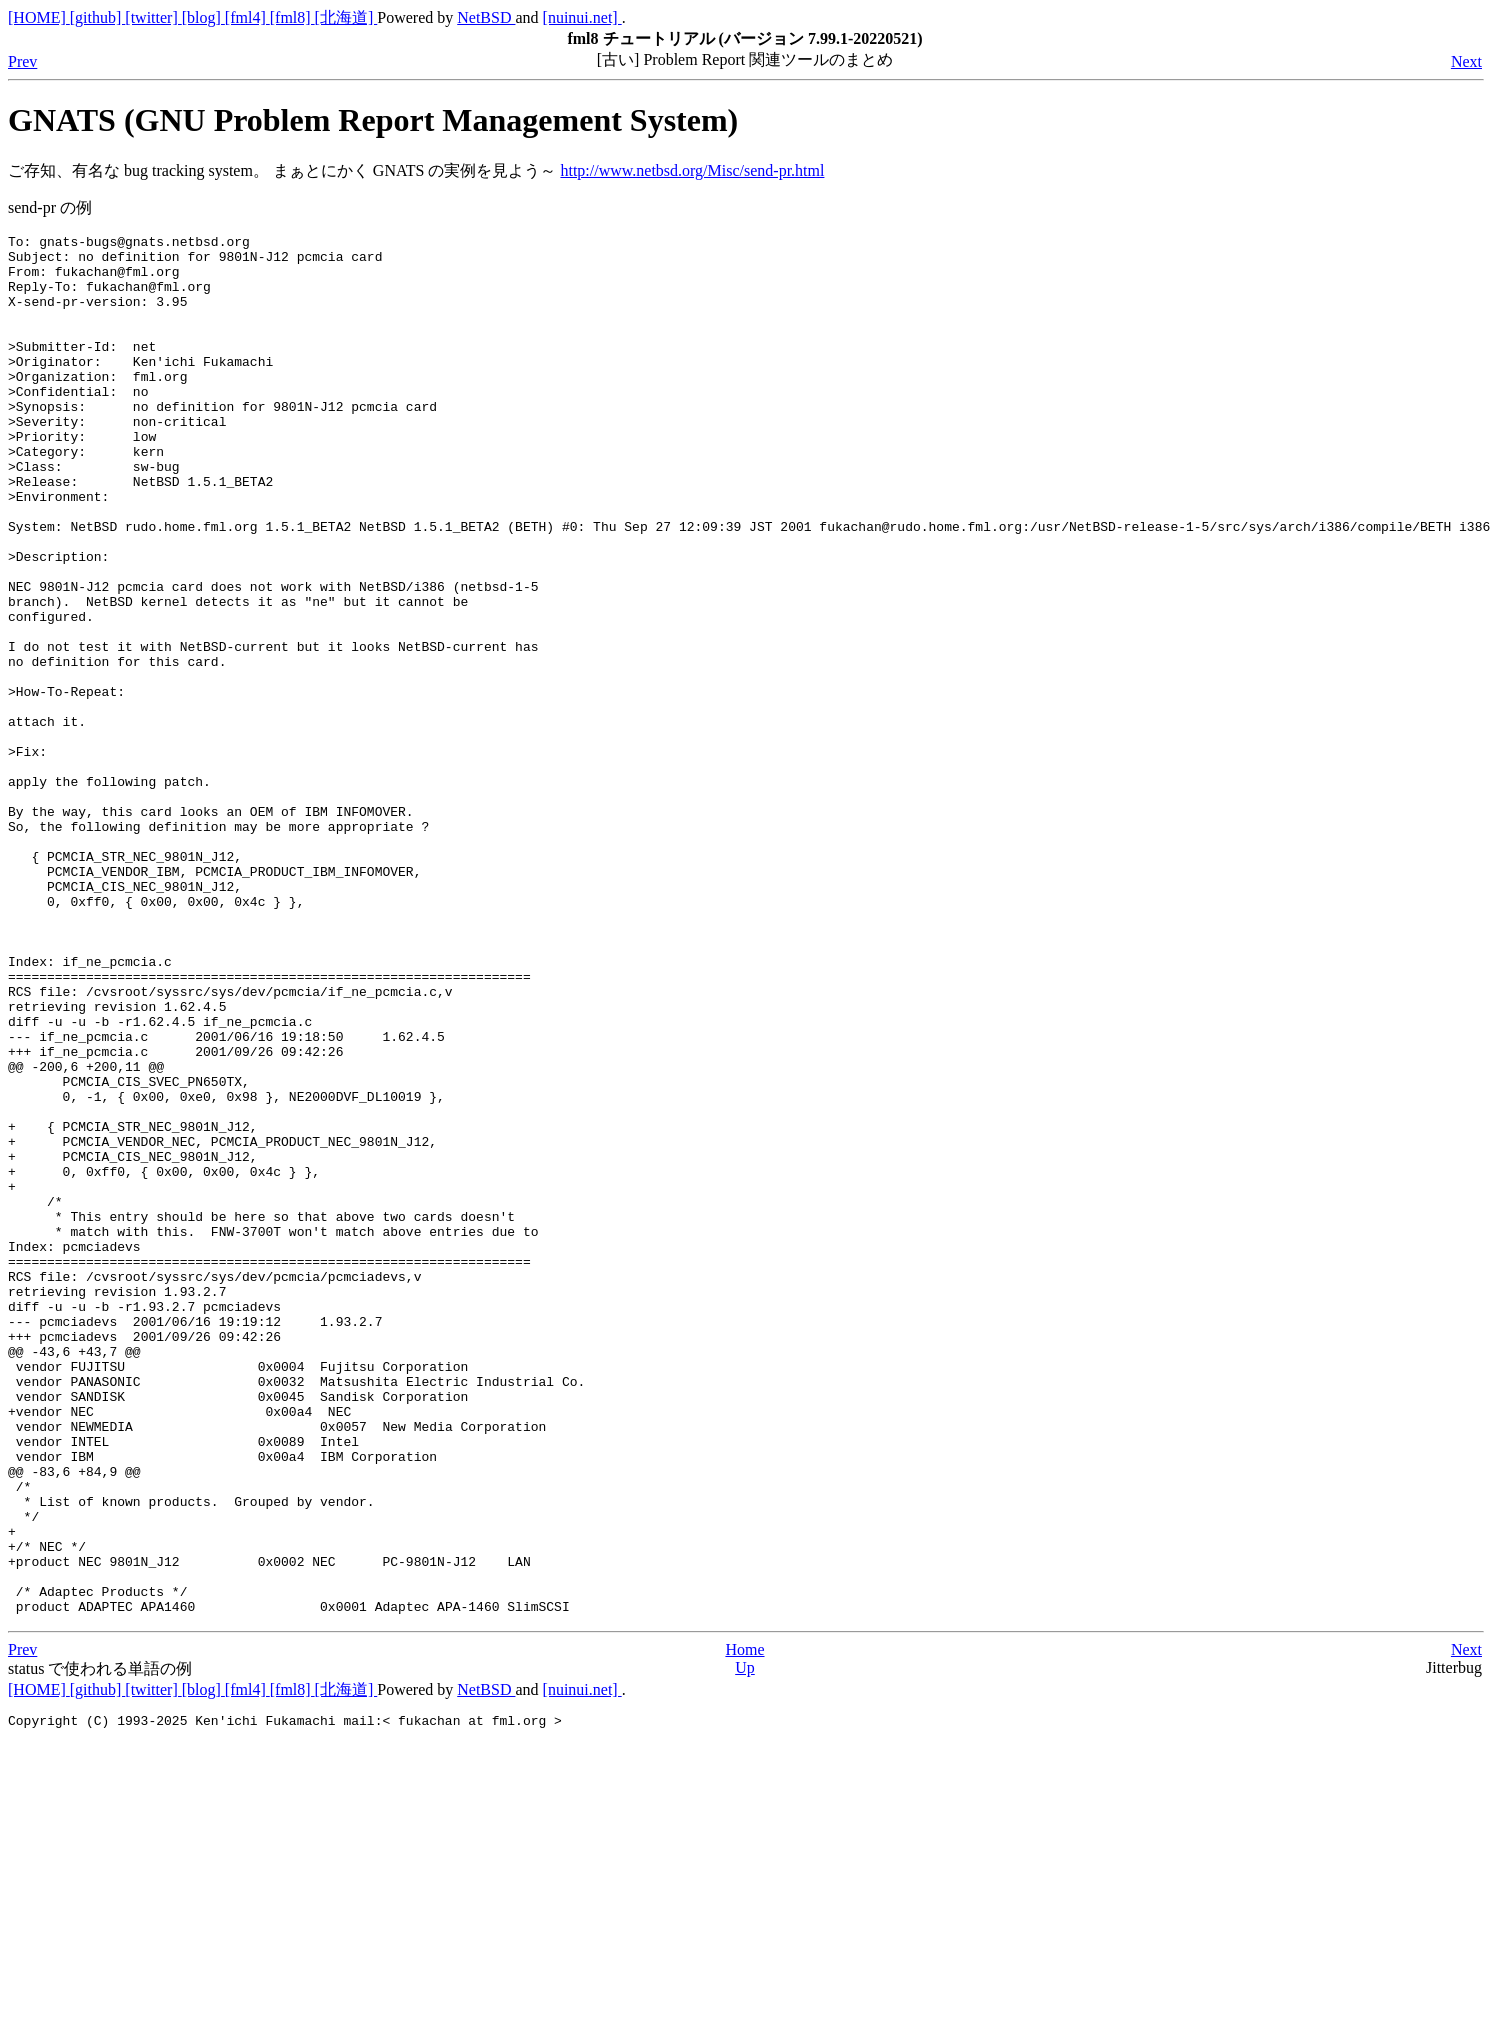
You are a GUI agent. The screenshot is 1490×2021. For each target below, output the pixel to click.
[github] (98, 17)
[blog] (203, 17)
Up (745, 1943)
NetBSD (486, 17)
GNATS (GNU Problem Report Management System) (373, 120)
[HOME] (39, 17)
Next (1466, 61)
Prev (22, 61)
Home (744, 1925)
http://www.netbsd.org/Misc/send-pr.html (692, 170)
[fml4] (247, 17)
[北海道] (346, 17)
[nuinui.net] (582, 17)
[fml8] (292, 17)
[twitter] (153, 17)
